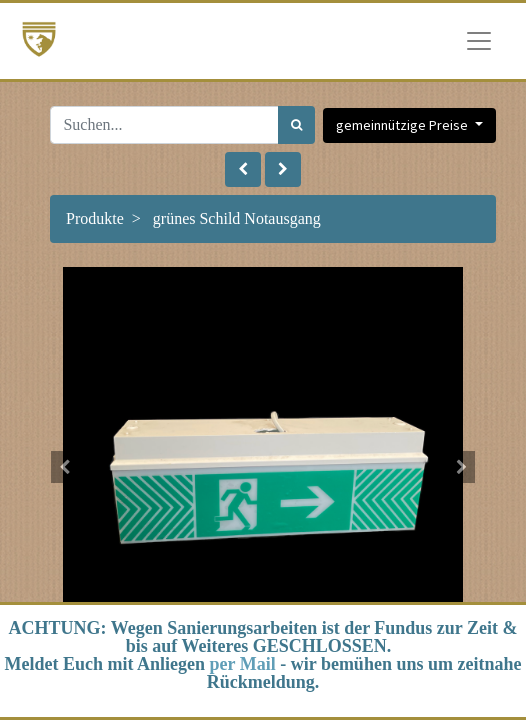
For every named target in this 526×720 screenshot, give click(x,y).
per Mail (243, 664)
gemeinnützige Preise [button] (403, 125)
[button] (243, 169)
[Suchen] (296, 125)
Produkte (95, 218)
